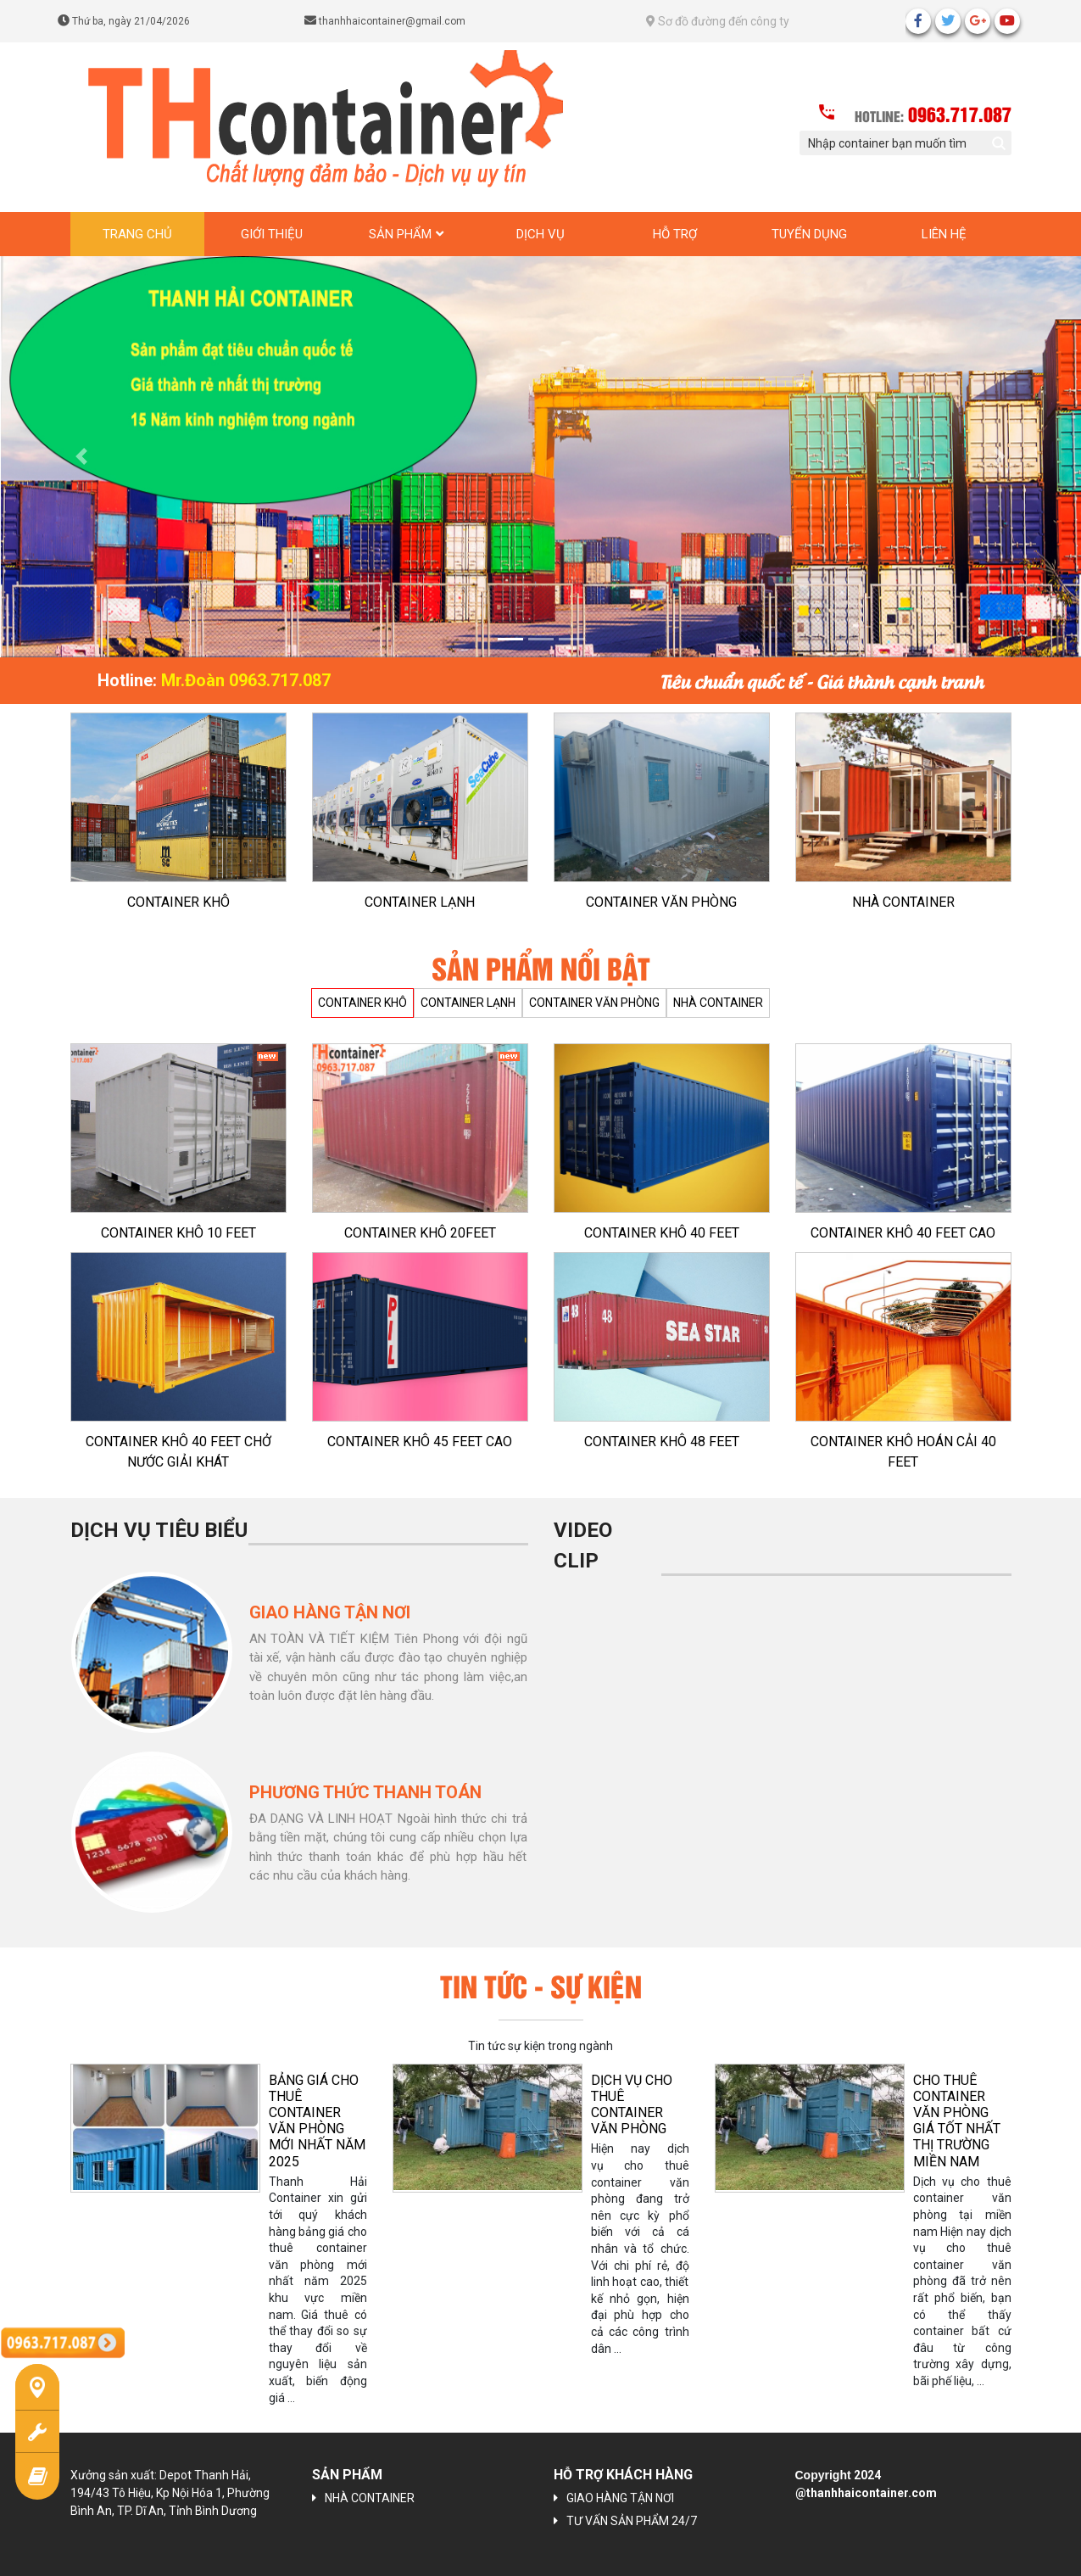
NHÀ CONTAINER (903, 902)
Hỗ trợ (675, 234)
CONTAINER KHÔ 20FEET (420, 1233)
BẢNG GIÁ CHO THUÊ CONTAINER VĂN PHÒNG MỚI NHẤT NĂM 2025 (317, 2121)
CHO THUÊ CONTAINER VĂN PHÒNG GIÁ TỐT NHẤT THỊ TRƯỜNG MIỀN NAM (956, 2121)
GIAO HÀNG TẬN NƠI (620, 2498)
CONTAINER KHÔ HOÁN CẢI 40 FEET (903, 1451)
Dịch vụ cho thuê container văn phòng (631, 2104)
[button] (81, 456)
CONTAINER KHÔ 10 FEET (178, 1233)
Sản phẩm (400, 234)
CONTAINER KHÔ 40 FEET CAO (903, 1233)
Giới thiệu (272, 234)
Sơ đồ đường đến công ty (717, 21)
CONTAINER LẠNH (420, 902)
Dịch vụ (540, 234)
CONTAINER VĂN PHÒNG (661, 902)
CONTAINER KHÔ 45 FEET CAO (419, 1441)
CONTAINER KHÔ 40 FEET (661, 1233)
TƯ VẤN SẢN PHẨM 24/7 (631, 2521)
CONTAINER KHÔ (178, 902)
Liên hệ (944, 234)
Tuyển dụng (809, 234)
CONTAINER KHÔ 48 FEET (661, 1441)
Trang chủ (137, 234)
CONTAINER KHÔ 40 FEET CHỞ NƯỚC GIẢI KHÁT (178, 1451)
